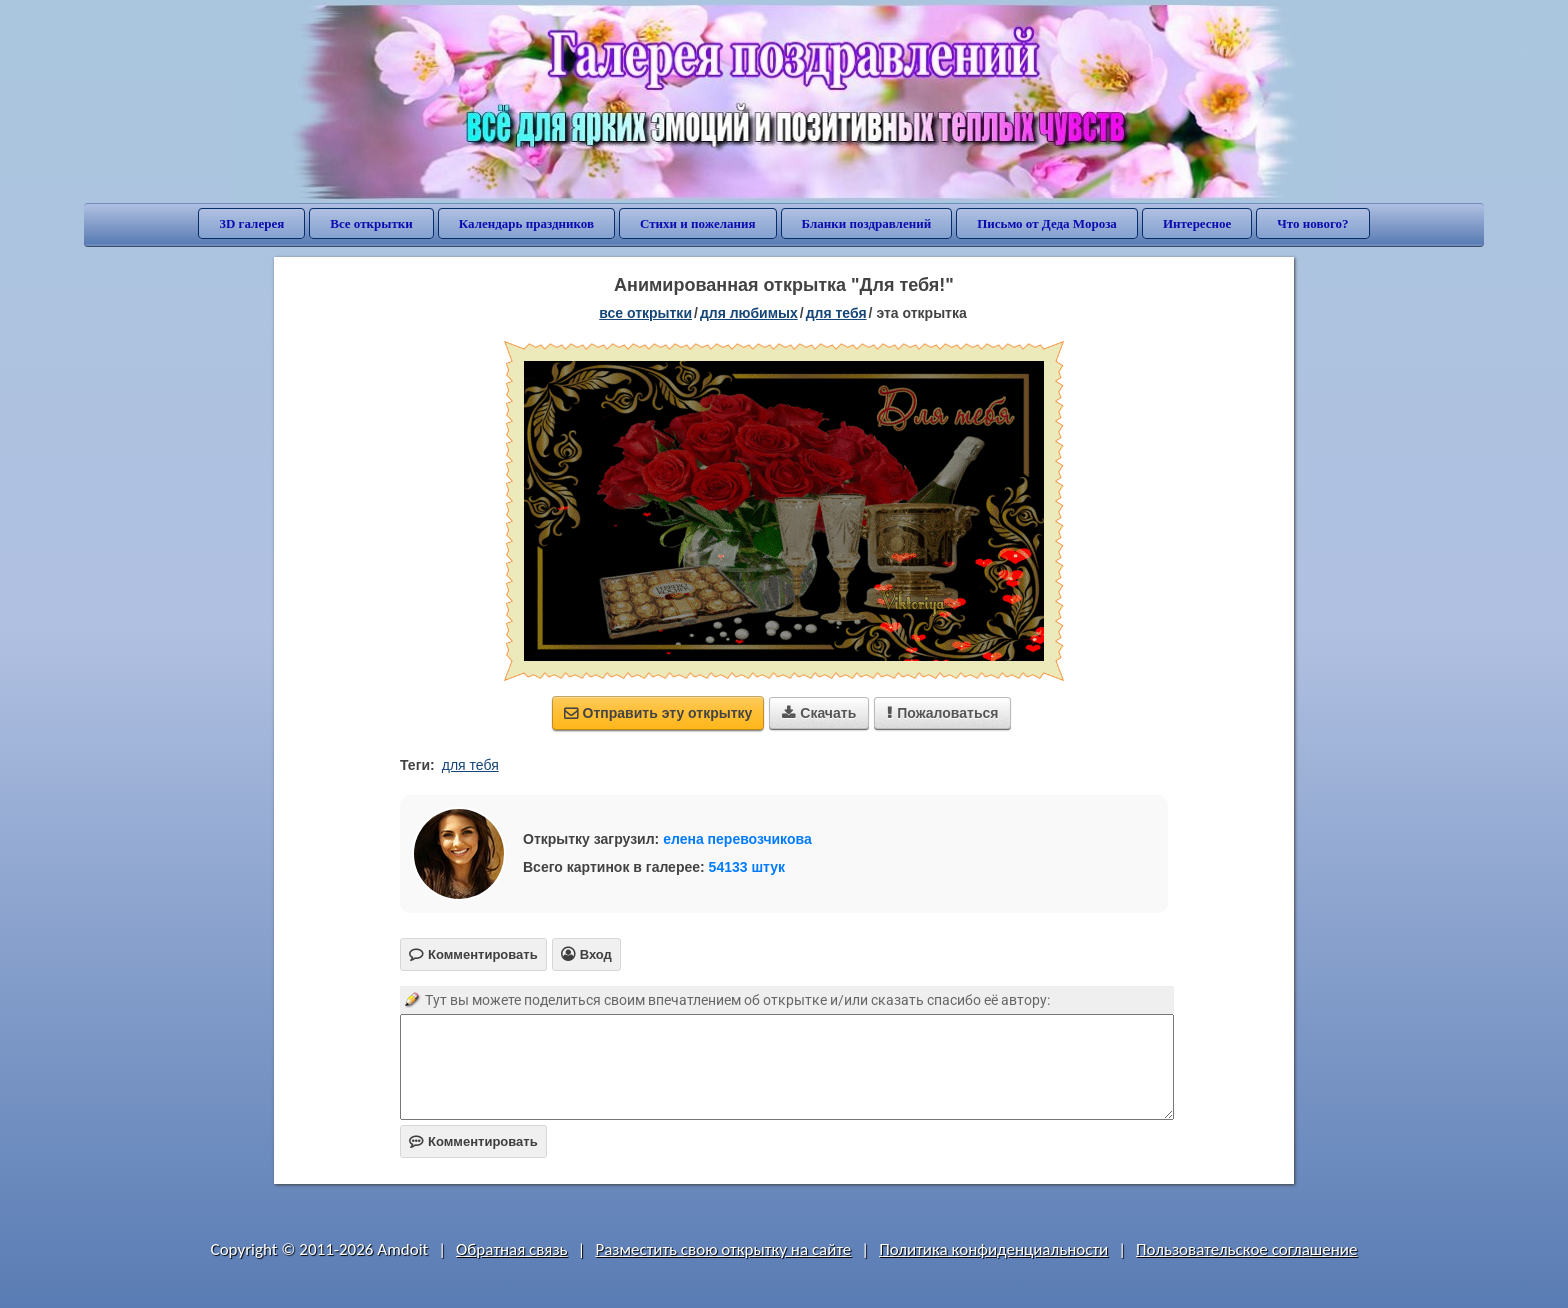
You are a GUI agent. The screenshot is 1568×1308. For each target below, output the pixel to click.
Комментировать (473, 1141)
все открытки (645, 313)
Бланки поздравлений (867, 223)
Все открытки (371, 223)
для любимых (749, 313)
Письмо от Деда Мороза (1047, 223)
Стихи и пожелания (698, 223)
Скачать (819, 713)
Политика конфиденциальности (993, 1249)
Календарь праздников (526, 223)
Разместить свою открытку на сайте (723, 1249)
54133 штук (747, 867)
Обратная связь (512, 1249)
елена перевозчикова (737, 839)
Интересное (1197, 223)
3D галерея (251, 223)
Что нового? (1312, 223)
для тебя (836, 313)
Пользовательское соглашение (1246, 1249)
